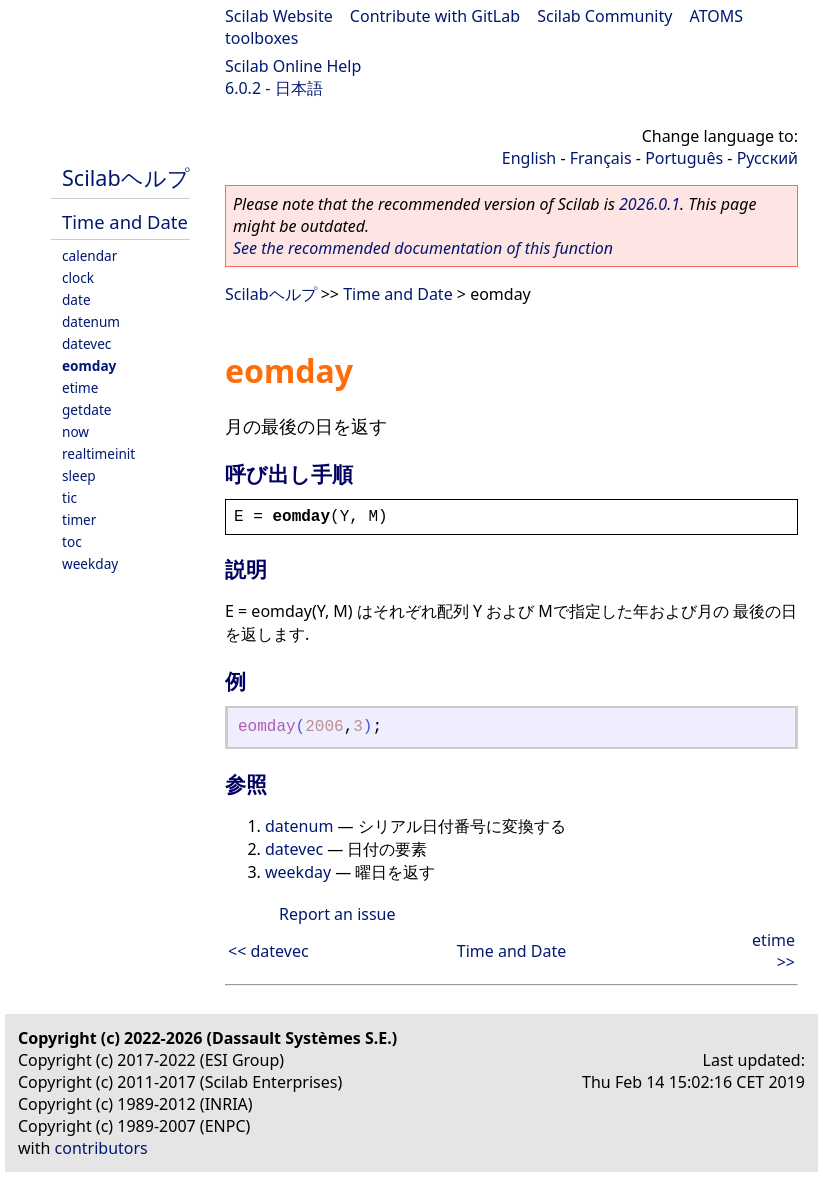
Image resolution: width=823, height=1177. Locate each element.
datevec (86, 343)
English (529, 158)
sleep (79, 475)
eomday (89, 365)
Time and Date (125, 221)
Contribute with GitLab (435, 16)
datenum (91, 321)
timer (79, 519)
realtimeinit (98, 453)
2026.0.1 (649, 204)
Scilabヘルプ (126, 177)
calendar (89, 255)
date (76, 299)
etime (80, 387)
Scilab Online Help (293, 66)
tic (69, 497)
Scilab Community (604, 16)
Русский (767, 158)
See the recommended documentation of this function (423, 248)
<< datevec (268, 951)
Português (684, 158)
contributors (101, 1148)
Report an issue (337, 914)
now (75, 431)
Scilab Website (279, 16)
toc (72, 541)
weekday (90, 563)
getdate (87, 409)
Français (601, 158)
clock (78, 277)
